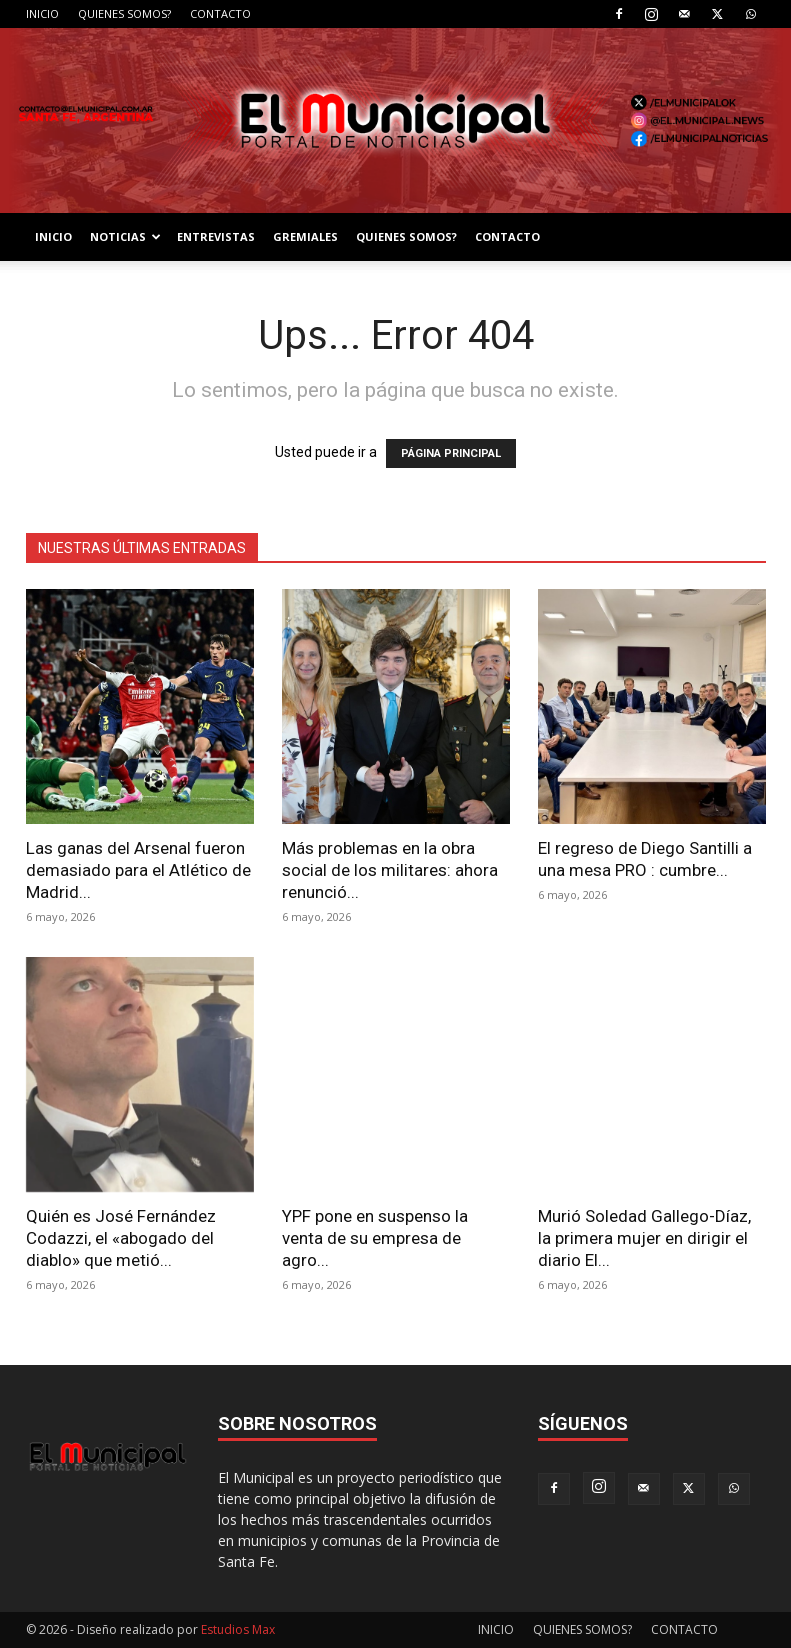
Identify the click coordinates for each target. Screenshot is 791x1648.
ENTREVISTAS (216, 236)
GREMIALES (305, 236)
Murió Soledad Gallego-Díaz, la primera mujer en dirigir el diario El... (644, 1238)
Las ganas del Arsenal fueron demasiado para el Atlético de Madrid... (138, 870)
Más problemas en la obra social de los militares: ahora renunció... (390, 870)
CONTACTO (220, 13)
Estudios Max (238, 1629)
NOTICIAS (125, 236)
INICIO (42, 13)
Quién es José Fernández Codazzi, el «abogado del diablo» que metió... (121, 1238)
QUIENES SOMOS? (124, 13)
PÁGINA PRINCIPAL (451, 453)
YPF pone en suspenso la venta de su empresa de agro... (375, 1238)
